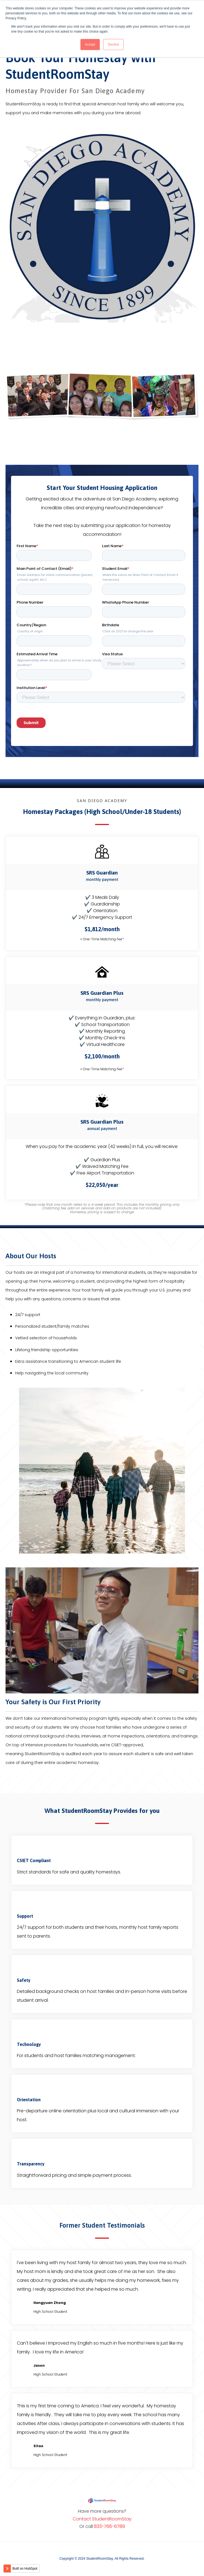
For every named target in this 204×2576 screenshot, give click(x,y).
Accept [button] (90, 44)
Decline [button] (113, 44)
